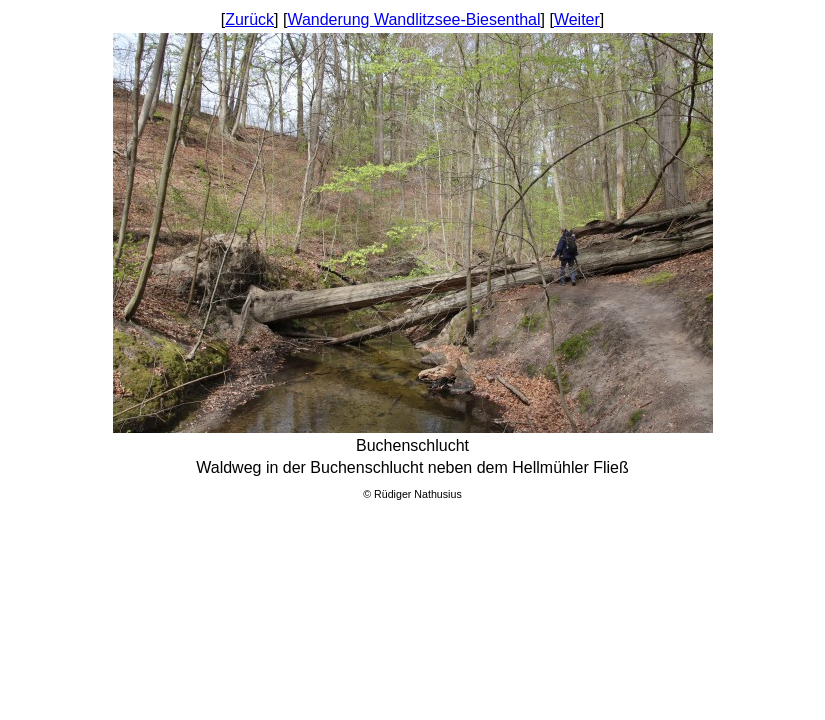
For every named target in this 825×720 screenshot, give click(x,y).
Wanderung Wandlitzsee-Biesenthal (413, 19)
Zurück (249, 19)
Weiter (577, 19)
